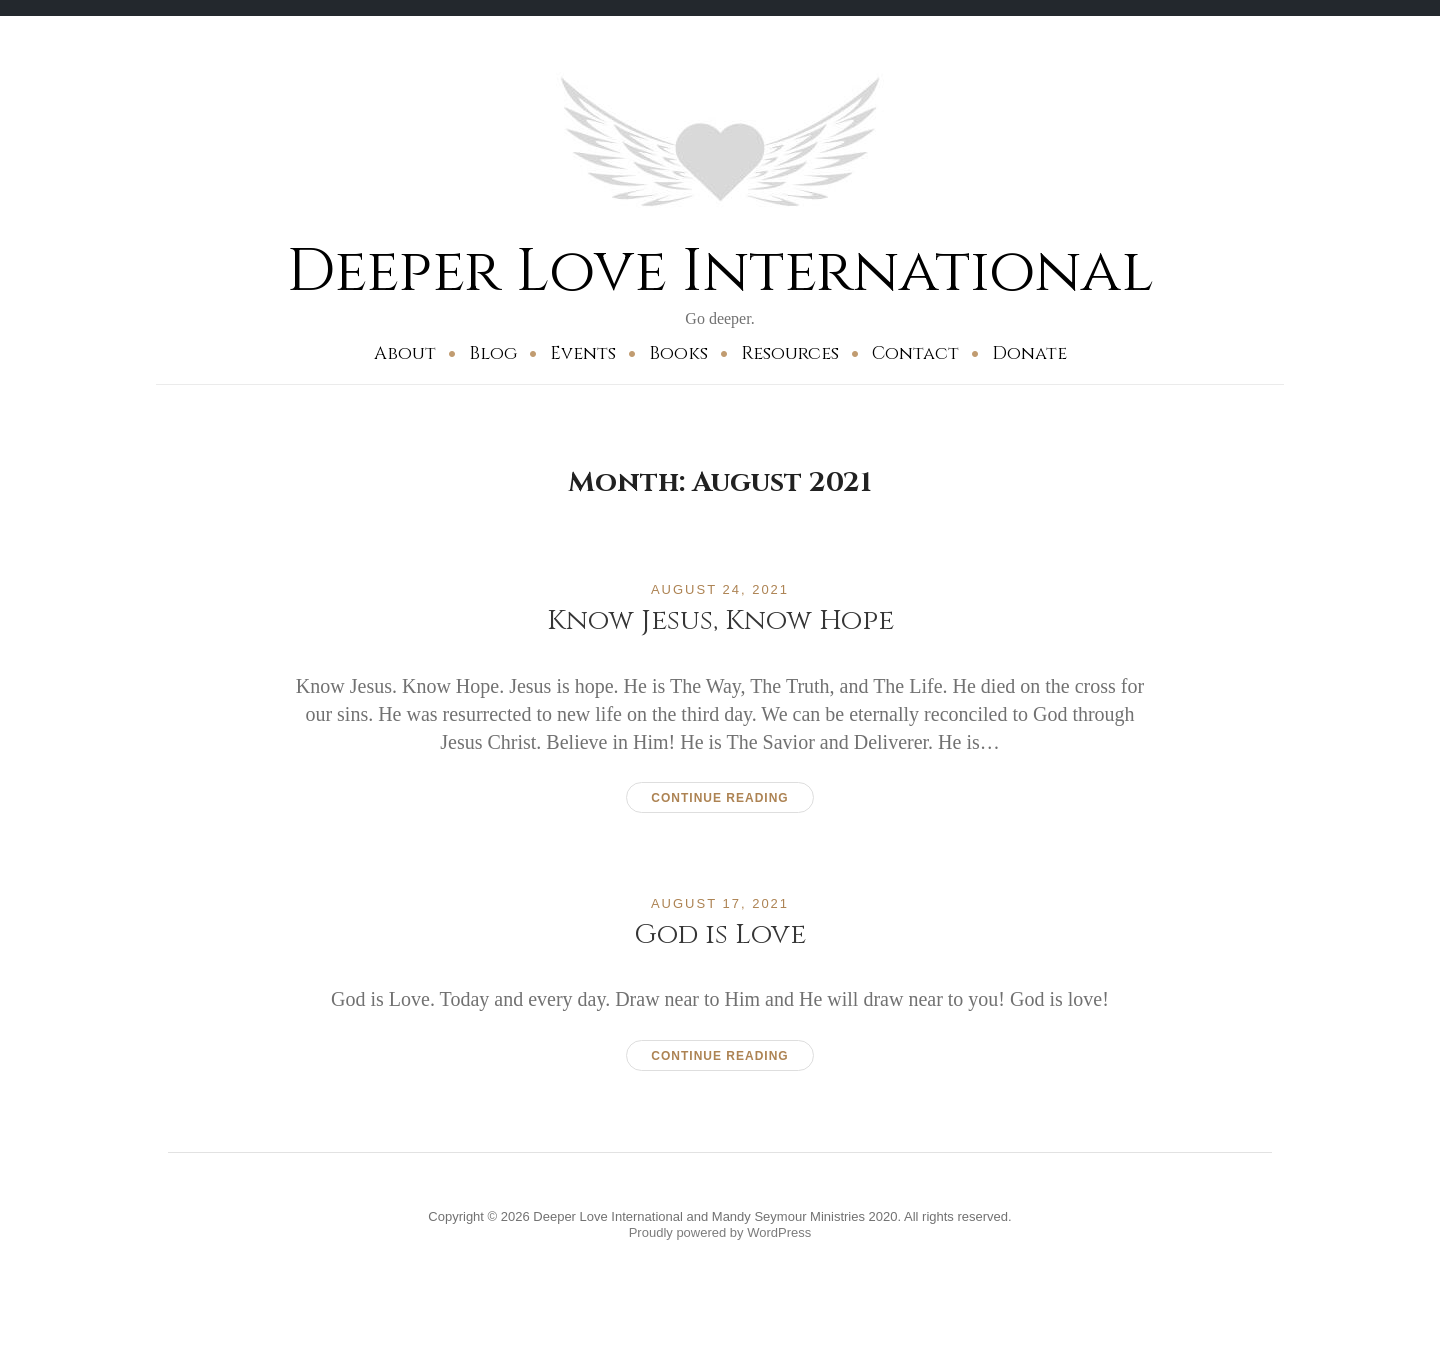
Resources (790, 353)
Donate (1029, 353)
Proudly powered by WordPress (720, 1232)
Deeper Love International (720, 271)
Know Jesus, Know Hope (720, 620)
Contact (915, 353)
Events (583, 353)
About (405, 353)
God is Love (720, 934)
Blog (493, 353)
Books (678, 353)
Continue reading (719, 798)
